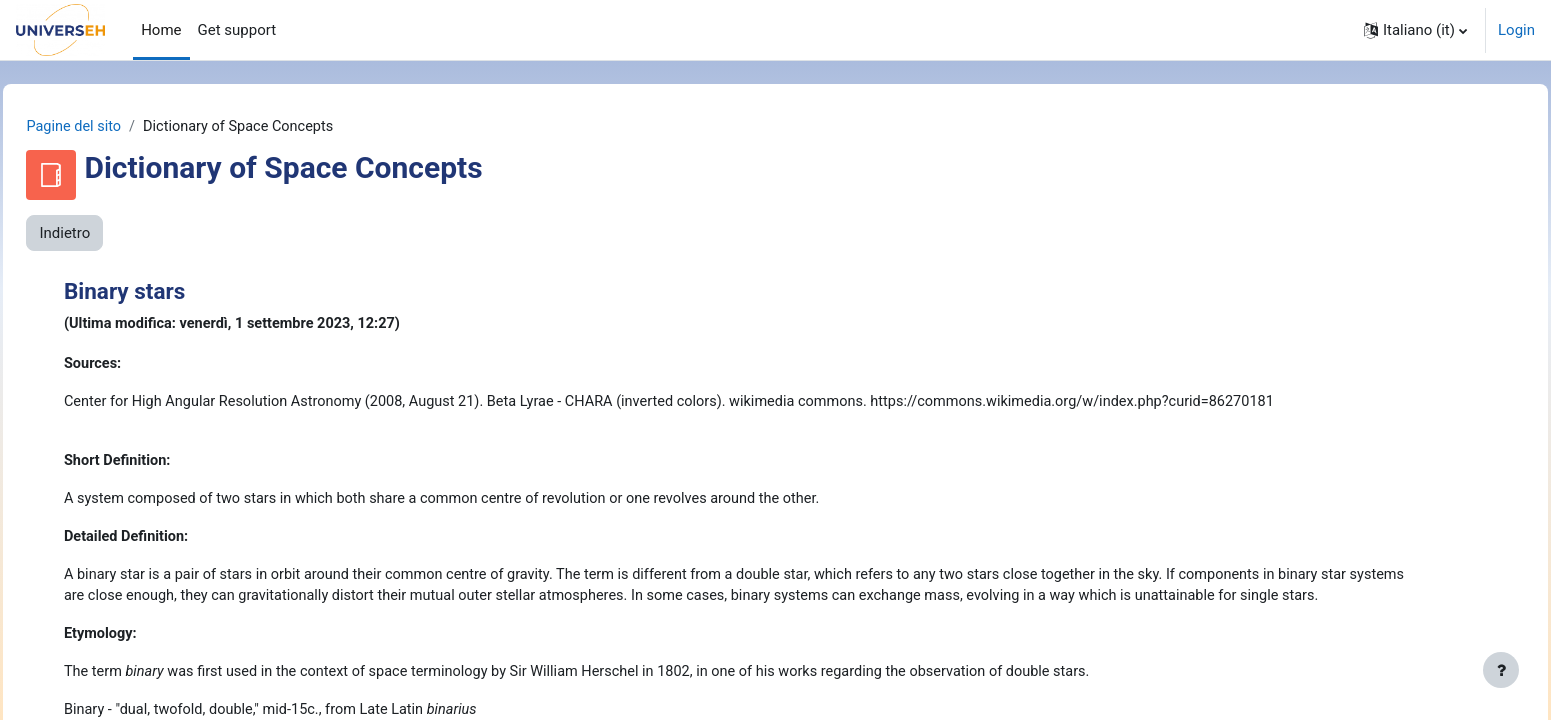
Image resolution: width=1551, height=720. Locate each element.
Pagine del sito (120, 127)
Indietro (109, 234)
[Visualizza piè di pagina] (1501, 670)
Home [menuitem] (161, 30)
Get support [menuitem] (237, 30)
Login (1516, 30)
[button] (1415, 30)
